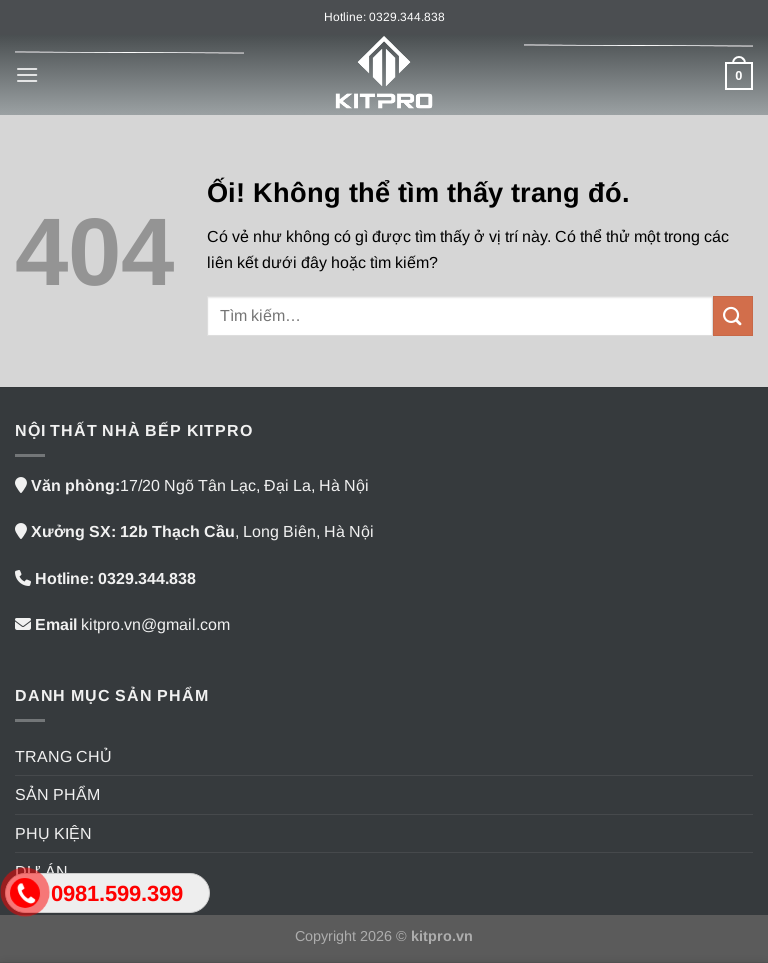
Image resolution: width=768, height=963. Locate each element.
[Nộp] (733, 315)
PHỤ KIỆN (53, 833)
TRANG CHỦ (63, 756)
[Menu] (27, 74)
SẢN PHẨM (57, 794)
